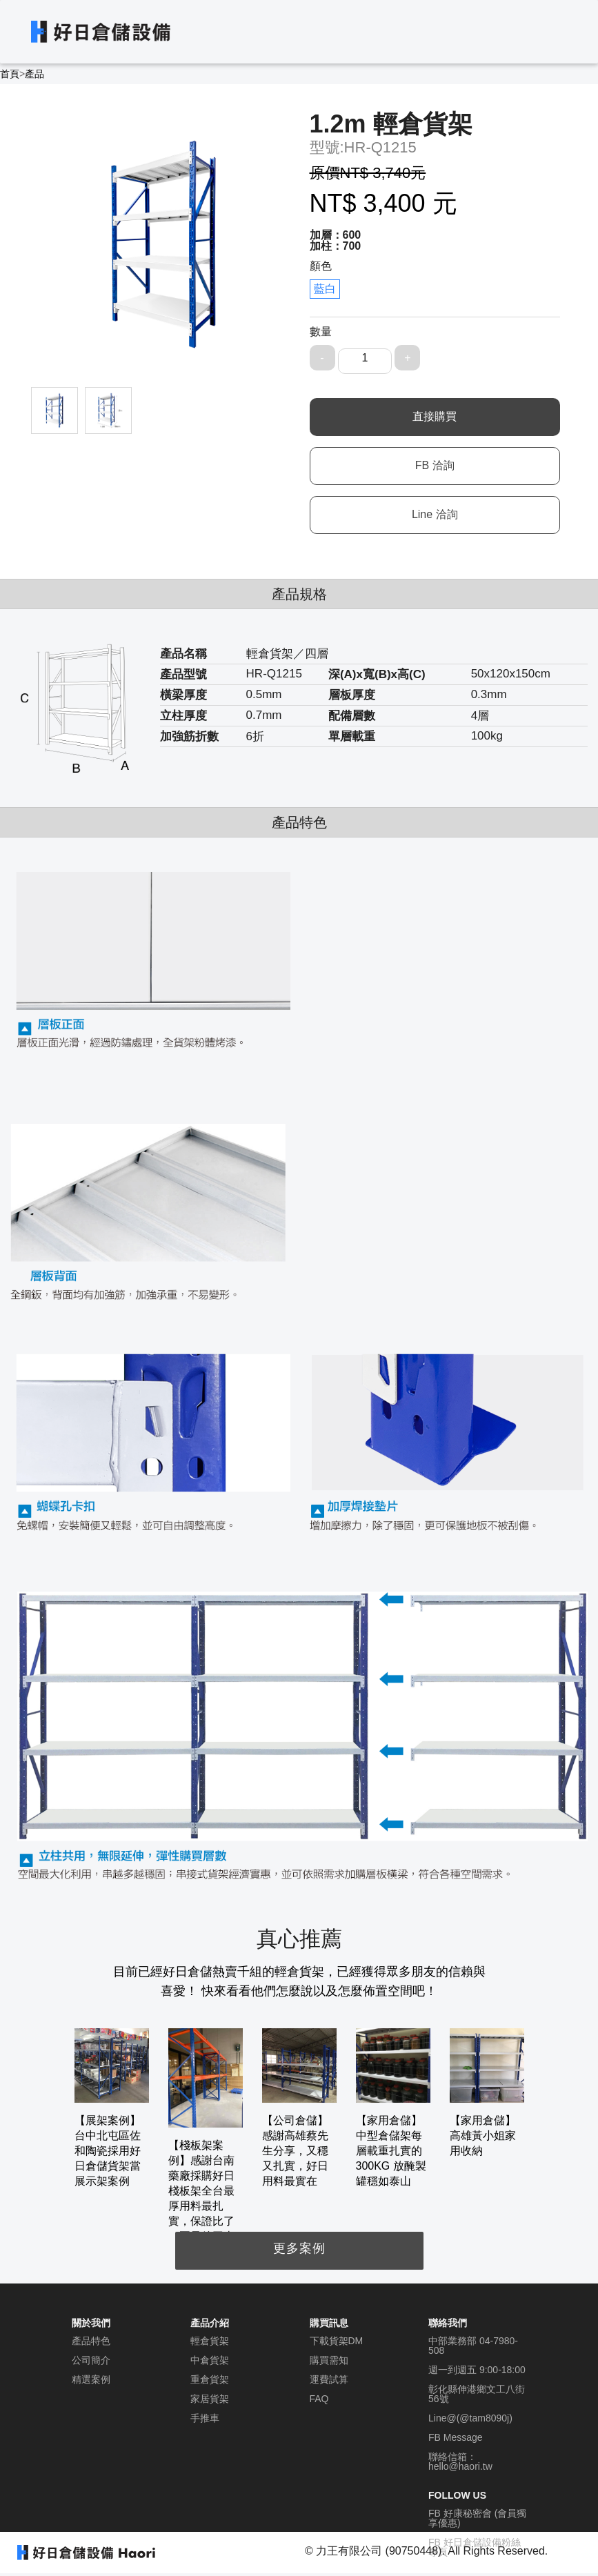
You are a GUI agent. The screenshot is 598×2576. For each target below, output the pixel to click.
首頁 (9, 74)
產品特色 (91, 2340)
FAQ (319, 2398)
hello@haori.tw (460, 2466)
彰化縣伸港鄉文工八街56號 (476, 2394)
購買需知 (329, 2360)
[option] (112, 2108)
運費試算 (329, 2379)
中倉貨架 (209, 2360)
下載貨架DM (336, 2340)
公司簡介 (91, 2360)
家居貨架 (209, 2398)
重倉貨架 (209, 2379)
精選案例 (91, 2379)
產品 (34, 74)
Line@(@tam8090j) (470, 2418)
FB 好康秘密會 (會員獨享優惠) (477, 2518)
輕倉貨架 (209, 2340)
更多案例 (299, 2248)
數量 (321, 331)
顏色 (321, 266)
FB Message (455, 2437)
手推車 (204, 2418)
